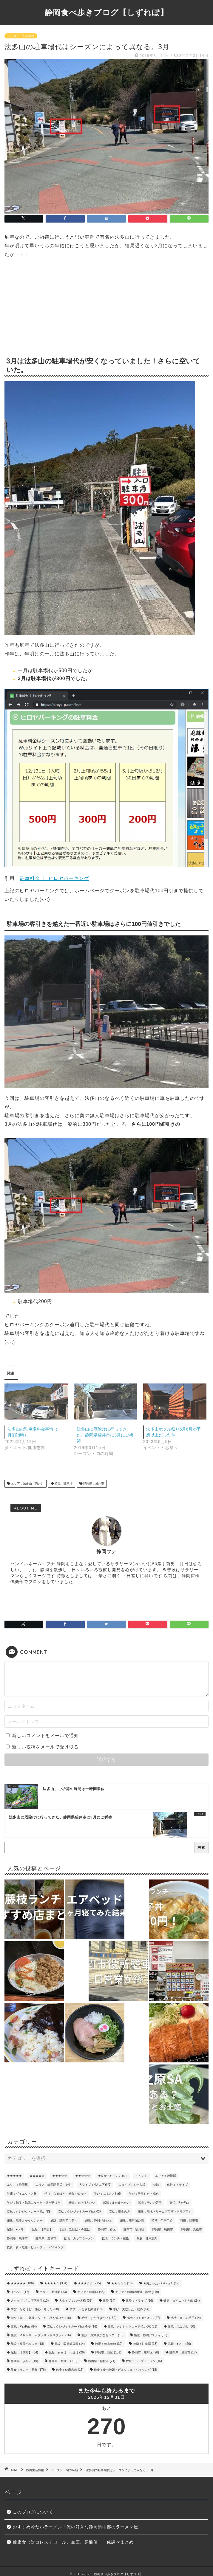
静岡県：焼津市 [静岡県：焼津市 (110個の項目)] (17, 2238)
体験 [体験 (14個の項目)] (156, 2184)
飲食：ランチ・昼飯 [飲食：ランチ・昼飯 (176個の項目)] (115, 2238)
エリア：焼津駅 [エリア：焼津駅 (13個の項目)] (165, 2175)
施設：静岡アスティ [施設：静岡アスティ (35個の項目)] (63, 2220)
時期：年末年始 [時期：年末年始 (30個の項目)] (162, 2220)
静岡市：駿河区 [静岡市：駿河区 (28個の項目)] (134, 2229)
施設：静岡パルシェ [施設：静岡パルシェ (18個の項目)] (98, 2220)
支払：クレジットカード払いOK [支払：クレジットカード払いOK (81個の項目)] (79, 2211)
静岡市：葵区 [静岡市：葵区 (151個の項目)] (107, 2229)
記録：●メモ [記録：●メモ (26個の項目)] (15, 2229)
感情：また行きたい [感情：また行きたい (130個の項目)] (81, 2202)
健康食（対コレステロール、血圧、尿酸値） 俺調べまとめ (73, 2542)
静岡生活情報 (35, 2470)
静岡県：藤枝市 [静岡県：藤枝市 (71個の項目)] (46, 2238)
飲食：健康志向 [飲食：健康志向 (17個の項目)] (147, 2238)
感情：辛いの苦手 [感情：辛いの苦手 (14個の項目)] (150, 2202)
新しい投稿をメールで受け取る (45, 1746)
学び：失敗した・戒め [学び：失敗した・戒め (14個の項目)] (144, 2193)
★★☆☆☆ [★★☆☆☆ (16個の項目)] (82, 2175)
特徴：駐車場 (63, 1483)
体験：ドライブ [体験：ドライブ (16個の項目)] (177, 2184)
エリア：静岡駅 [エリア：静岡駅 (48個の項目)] (17, 2184)
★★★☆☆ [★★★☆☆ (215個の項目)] (59, 2175)
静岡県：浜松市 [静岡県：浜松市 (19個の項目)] (191, 2229)
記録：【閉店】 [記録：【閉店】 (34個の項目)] (42, 2229)
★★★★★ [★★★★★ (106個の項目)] (14, 2175)
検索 (201, 1847)
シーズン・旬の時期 (20, 36)
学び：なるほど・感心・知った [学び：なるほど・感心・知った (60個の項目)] (65, 2193)
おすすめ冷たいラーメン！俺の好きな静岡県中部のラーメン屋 (75, 2527)
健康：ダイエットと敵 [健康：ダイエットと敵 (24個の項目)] (22, 2193)
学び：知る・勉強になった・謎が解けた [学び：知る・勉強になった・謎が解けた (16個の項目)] (34, 2202)
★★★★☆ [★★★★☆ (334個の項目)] (37, 2175)
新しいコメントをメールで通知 (45, 1735)
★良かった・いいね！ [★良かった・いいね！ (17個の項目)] (113, 2175)
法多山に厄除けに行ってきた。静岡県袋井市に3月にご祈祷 (105, 1435)
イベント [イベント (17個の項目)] (141, 2175)
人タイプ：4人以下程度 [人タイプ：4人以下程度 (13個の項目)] (95, 2184)
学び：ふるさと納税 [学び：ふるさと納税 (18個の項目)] (107, 2193)
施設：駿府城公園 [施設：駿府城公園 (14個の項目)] (132, 2220)
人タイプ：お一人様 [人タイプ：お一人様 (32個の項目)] (131, 2184)
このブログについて (33, 2512)
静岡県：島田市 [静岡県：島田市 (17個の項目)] (162, 2229)
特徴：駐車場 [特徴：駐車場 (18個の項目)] (189, 2220)
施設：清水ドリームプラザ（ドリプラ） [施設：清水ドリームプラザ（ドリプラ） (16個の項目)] (165, 2211)
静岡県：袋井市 (93, 1483)
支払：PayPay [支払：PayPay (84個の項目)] (179, 2202)
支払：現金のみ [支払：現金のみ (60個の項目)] (119, 2211)
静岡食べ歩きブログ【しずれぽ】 (106, 12)
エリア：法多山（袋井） (27, 1483)
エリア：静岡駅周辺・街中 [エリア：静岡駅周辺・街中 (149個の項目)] (53, 2184)
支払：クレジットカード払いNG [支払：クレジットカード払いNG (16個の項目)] (28, 2211)
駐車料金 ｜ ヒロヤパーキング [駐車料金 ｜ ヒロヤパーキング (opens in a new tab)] (54, 878)
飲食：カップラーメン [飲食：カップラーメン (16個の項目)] (79, 2238)
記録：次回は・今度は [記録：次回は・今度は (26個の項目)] (75, 2229)
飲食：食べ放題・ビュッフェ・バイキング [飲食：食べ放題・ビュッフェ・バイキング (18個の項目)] (35, 2247)
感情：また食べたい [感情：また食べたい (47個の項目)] (116, 2202)
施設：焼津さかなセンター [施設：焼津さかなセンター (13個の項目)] (25, 2220)
